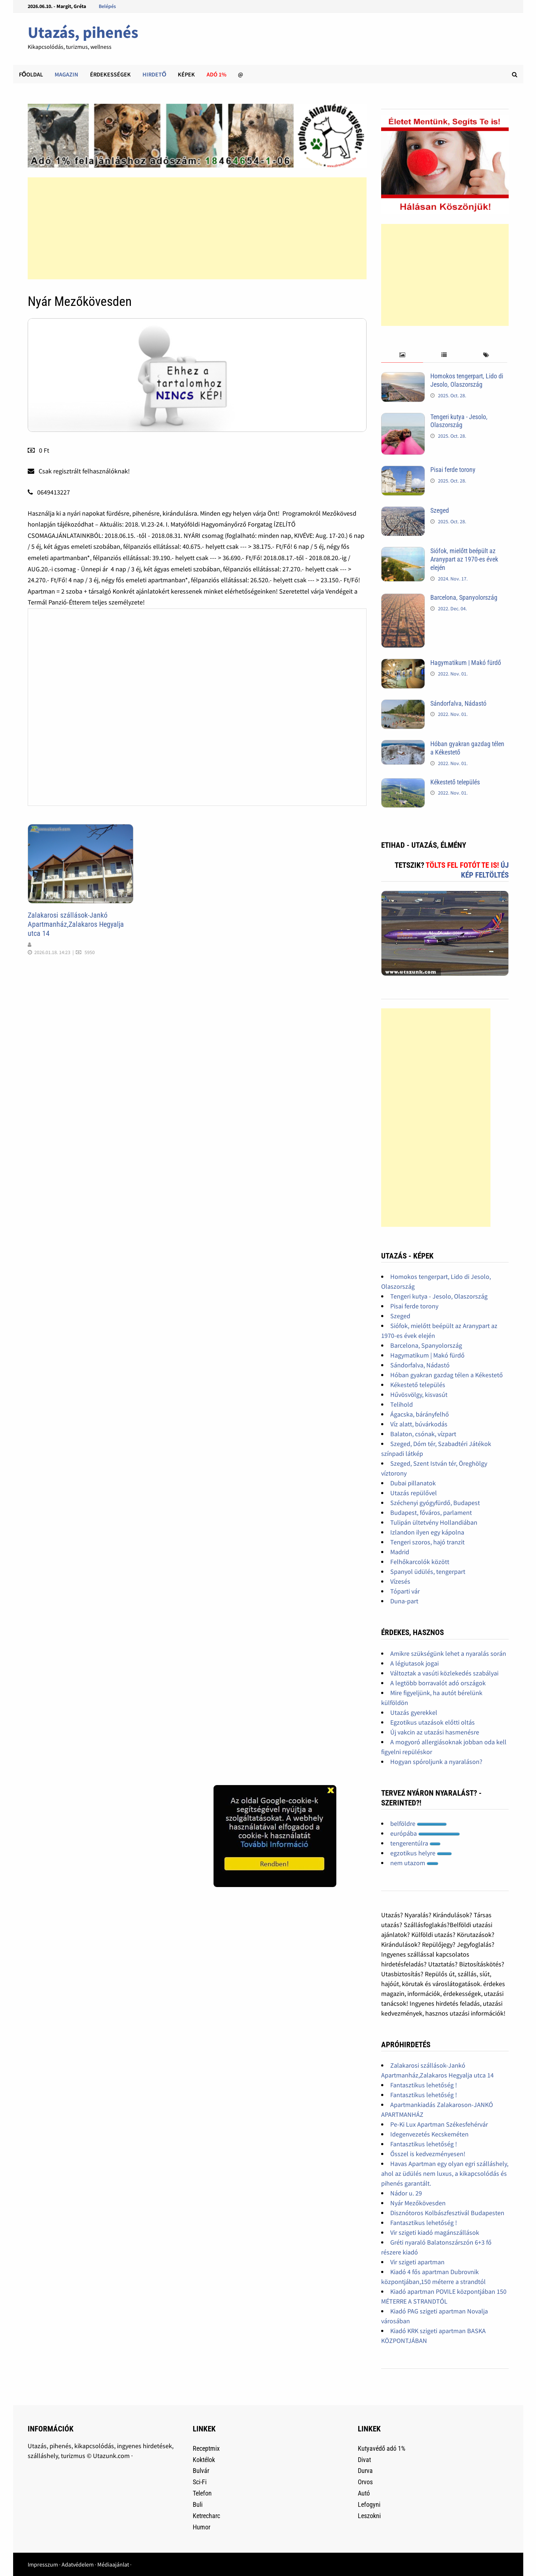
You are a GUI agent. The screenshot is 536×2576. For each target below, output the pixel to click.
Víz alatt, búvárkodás (418, 1424)
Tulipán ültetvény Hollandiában (433, 1522)
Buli (198, 2504)
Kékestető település (455, 782)
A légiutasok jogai (414, 1663)
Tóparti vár (405, 1591)
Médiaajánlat (113, 2564)
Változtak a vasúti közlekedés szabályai (444, 1673)
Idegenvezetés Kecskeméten (429, 2134)
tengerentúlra (415, 1843)
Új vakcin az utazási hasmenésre (434, 1732)
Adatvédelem (78, 2564)
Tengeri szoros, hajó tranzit (427, 1542)
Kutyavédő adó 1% (381, 2448)
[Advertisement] (197, 228)
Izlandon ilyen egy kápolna (427, 1532)
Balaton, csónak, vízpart (423, 1434)
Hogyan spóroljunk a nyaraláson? (436, 1761)
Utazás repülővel (413, 1493)
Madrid (399, 1552)
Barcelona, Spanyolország (463, 597)
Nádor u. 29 (406, 2193)
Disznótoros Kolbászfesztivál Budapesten (447, 2213)
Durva (365, 2470)
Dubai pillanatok (413, 1483)
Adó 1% (216, 74)
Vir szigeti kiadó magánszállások (434, 2232)
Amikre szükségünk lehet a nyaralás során (448, 1653)
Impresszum (43, 2564)
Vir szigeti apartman (417, 2262)
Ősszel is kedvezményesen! (427, 2154)
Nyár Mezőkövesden (418, 2203)
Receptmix (206, 2448)
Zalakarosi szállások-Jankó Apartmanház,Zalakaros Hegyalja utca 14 (76, 924)
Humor (201, 2527)
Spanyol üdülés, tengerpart (427, 1571)
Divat (364, 2459)
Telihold (401, 1404)
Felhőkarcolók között (419, 1561)
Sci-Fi (200, 2482)
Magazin (66, 74)
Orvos (365, 2482)
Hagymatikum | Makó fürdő (465, 662)
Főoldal (31, 74)
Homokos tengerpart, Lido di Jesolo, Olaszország (466, 380)
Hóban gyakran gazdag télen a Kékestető (446, 1375)
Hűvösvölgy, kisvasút (418, 1394)
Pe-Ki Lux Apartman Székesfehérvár (439, 2124)
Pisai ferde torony (453, 469)
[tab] (402, 355)
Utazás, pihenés (83, 32)
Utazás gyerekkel (413, 1712)
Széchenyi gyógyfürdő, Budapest (435, 1502)
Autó (364, 2493)
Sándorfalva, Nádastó (458, 703)
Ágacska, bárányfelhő (419, 1414)
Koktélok (204, 2459)
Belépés (107, 6)
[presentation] (402, 355)
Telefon (202, 2493)
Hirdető (154, 74)
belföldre (418, 1823)
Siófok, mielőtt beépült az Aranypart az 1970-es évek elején (464, 559)
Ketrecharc (206, 2516)
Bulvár (201, 2470)
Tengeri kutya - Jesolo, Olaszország (459, 421)
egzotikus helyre (421, 1853)
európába (425, 1833)
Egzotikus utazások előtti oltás (432, 1722)
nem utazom (414, 1863)
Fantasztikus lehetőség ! (423, 2085)
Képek (186, 74)
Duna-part (404, 1601)
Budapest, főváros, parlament (431, 1512)
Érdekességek (110, 74)
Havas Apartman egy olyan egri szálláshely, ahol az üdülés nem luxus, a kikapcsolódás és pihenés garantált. (444, 2173)
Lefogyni (369, 2504)
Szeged (439, 510)
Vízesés (400, 1581)
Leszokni (369, 2516)
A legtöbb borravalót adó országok (438, 1683)
